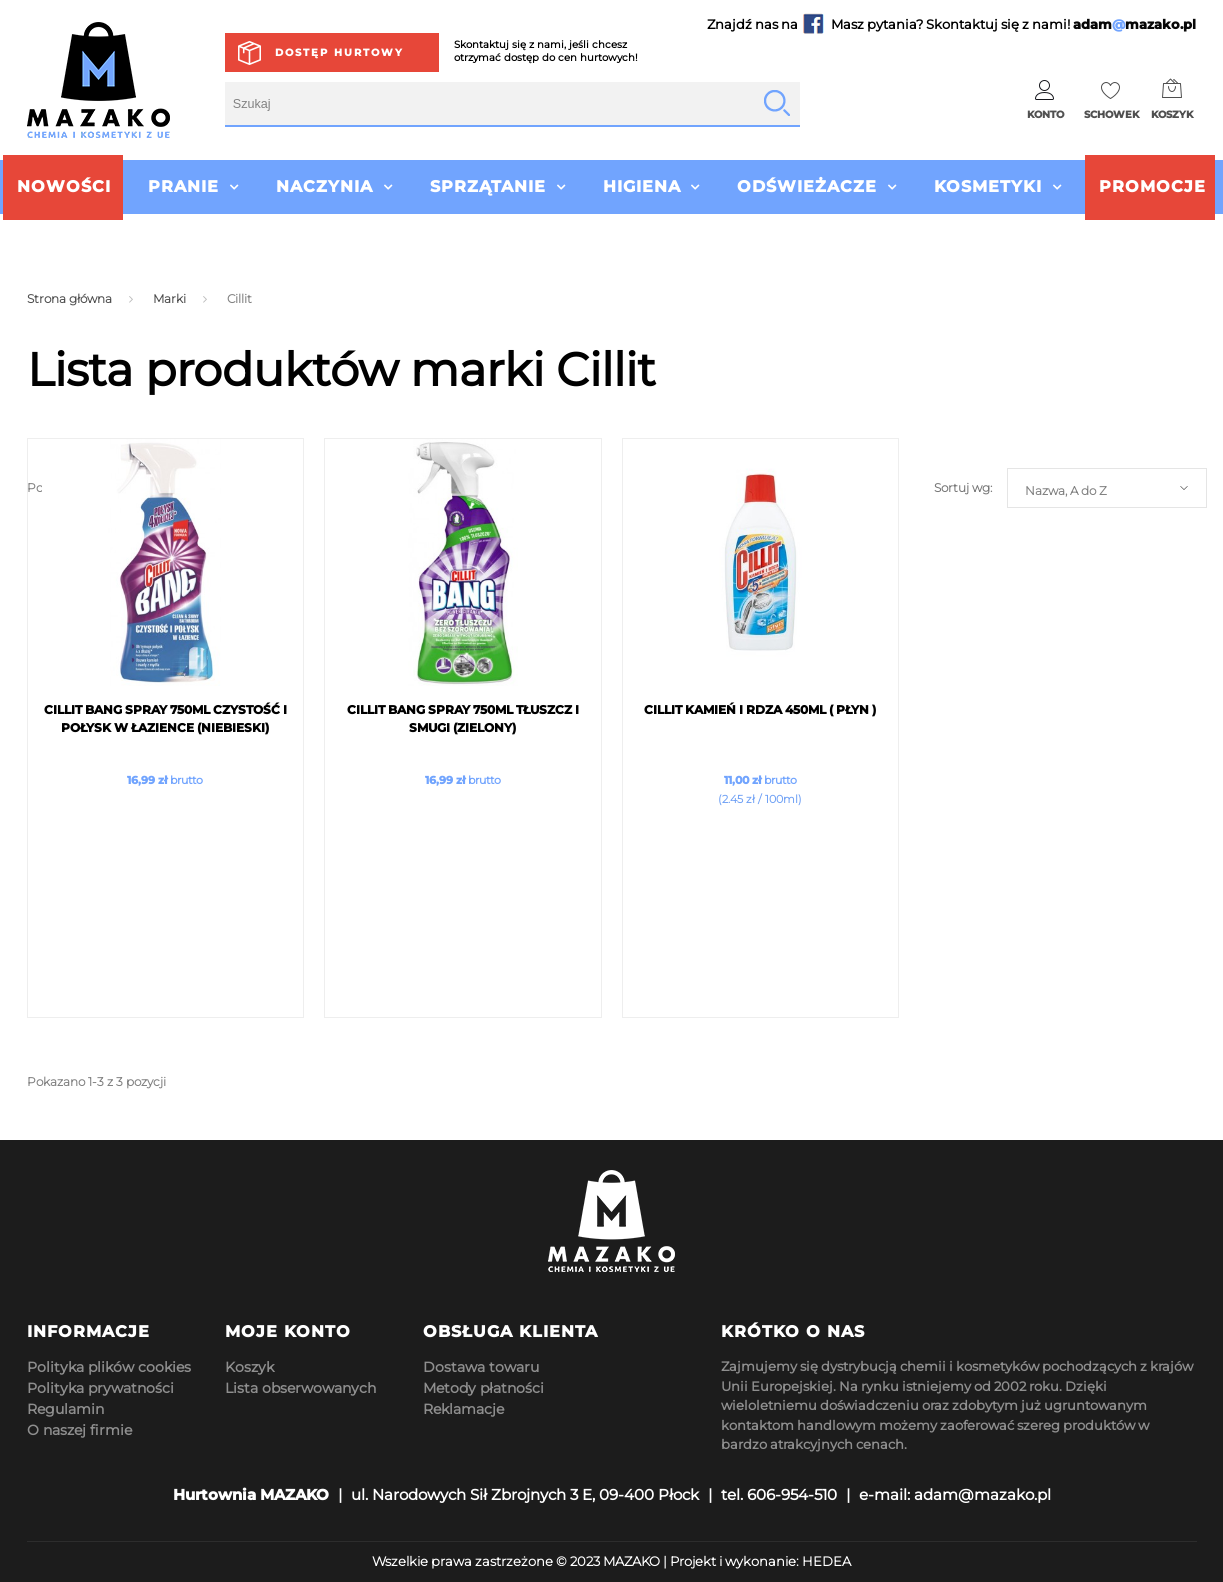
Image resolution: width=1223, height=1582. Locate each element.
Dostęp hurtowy (339, 52)
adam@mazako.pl (982, 1494)
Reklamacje (463, 1409)
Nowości (64, 186)
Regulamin (65, 1409)
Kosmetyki (988, 186)
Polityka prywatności (100, 1388)
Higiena (642, 186)
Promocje (1152, 186)
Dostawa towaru (481, 1367)
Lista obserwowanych (300, 1388)
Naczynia (324, 186)
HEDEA (826, 1561)
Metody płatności (483, 1388)
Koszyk (249, 1367)
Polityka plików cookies (109, 1367)
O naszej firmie (79, 1430)
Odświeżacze (807, 186)
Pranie (183, 186)
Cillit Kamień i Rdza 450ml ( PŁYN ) (760, 709)
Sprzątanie (488, 186)
